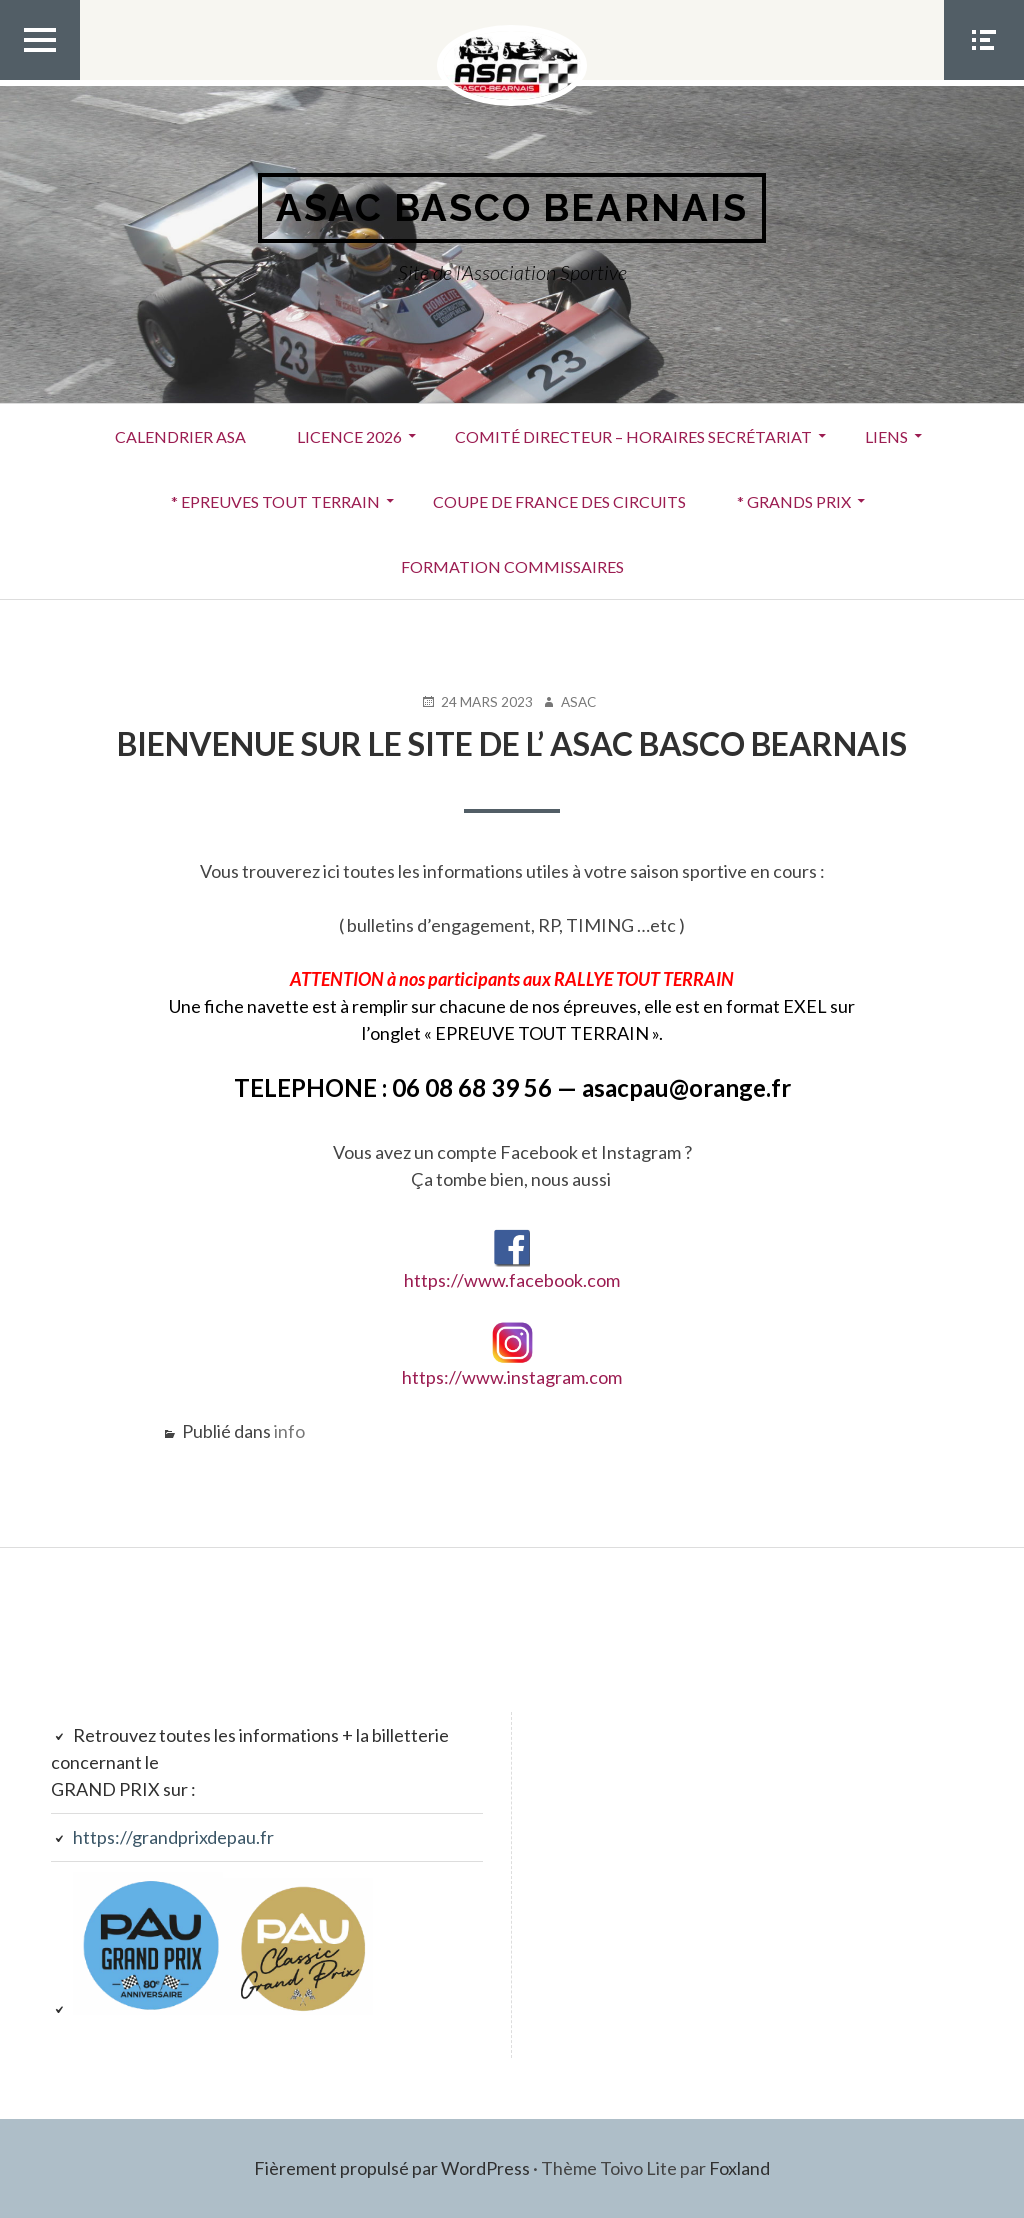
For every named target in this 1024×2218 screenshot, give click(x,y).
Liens (886, 436)
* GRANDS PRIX (794, 501)
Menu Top (40, 79)
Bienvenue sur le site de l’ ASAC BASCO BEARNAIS (512, 743)
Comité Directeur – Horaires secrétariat (633, 436)
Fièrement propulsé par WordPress (392, 2168)
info (289, 1431)
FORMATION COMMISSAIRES (512, 566)
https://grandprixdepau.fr (173, 1837)
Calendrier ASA (180, 436)
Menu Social (984, 79)
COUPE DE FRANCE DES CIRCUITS (559, 501)
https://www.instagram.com (512, 1377)
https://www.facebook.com (512, 1260)
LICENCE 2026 (349, 436)
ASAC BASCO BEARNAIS (512, 207)
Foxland (739, 2168)
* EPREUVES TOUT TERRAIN (275, 501)
